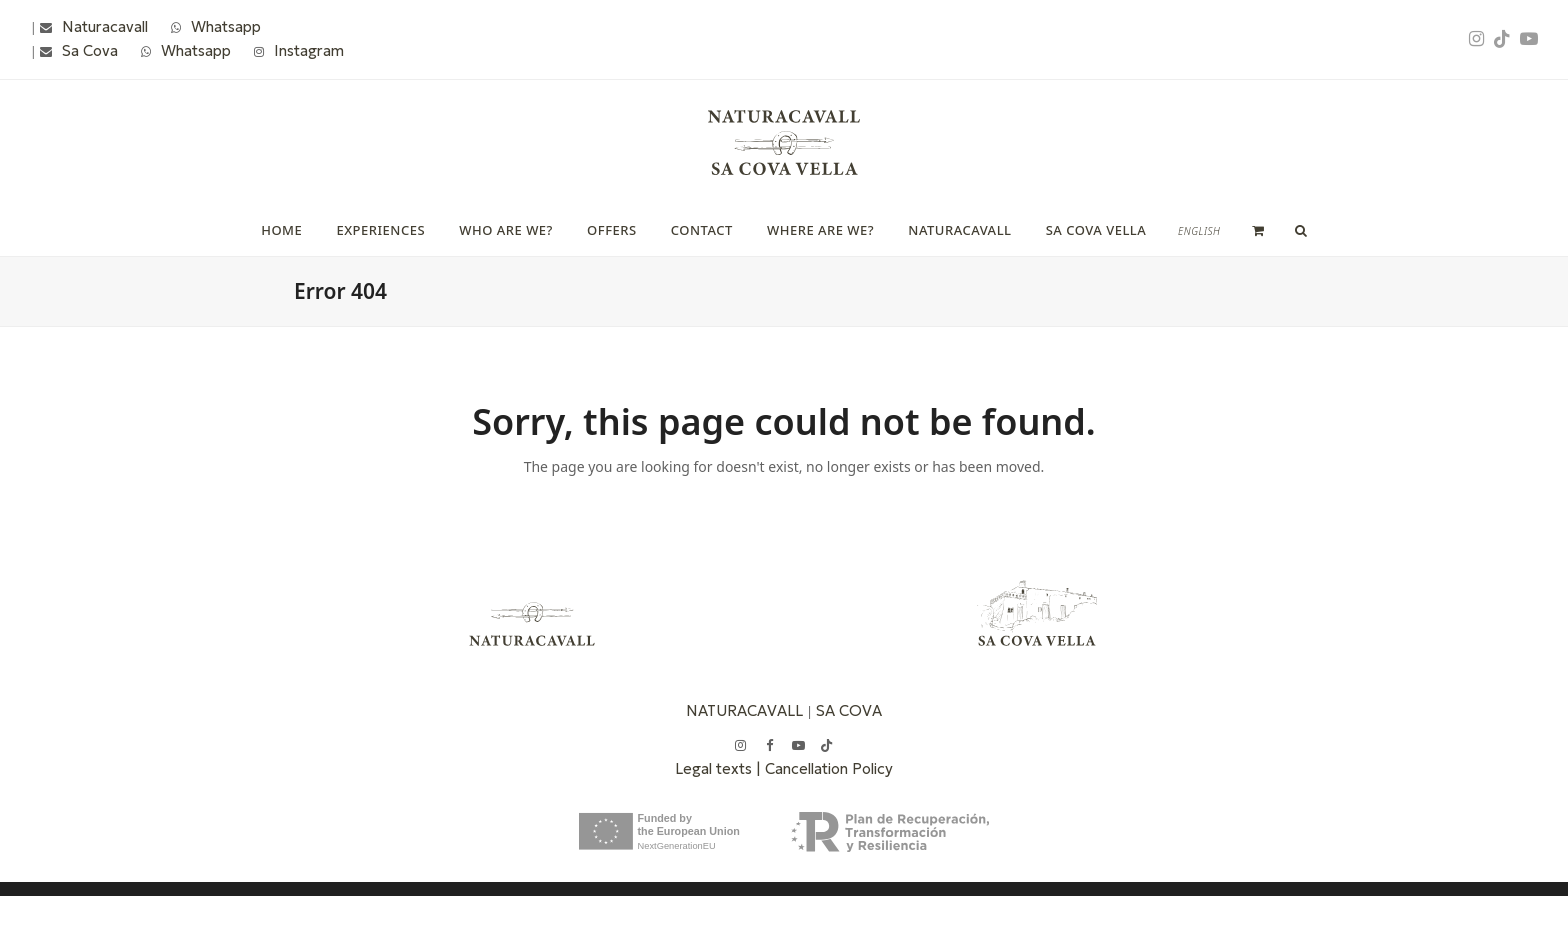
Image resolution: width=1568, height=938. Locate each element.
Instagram (309, 50)
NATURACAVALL (744, 710)
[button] (1258, 230)
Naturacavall (105, 26)
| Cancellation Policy (824, 768)
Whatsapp (226, 26)
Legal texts (715, 768)
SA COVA (849, 710)
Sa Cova (90, 50)
